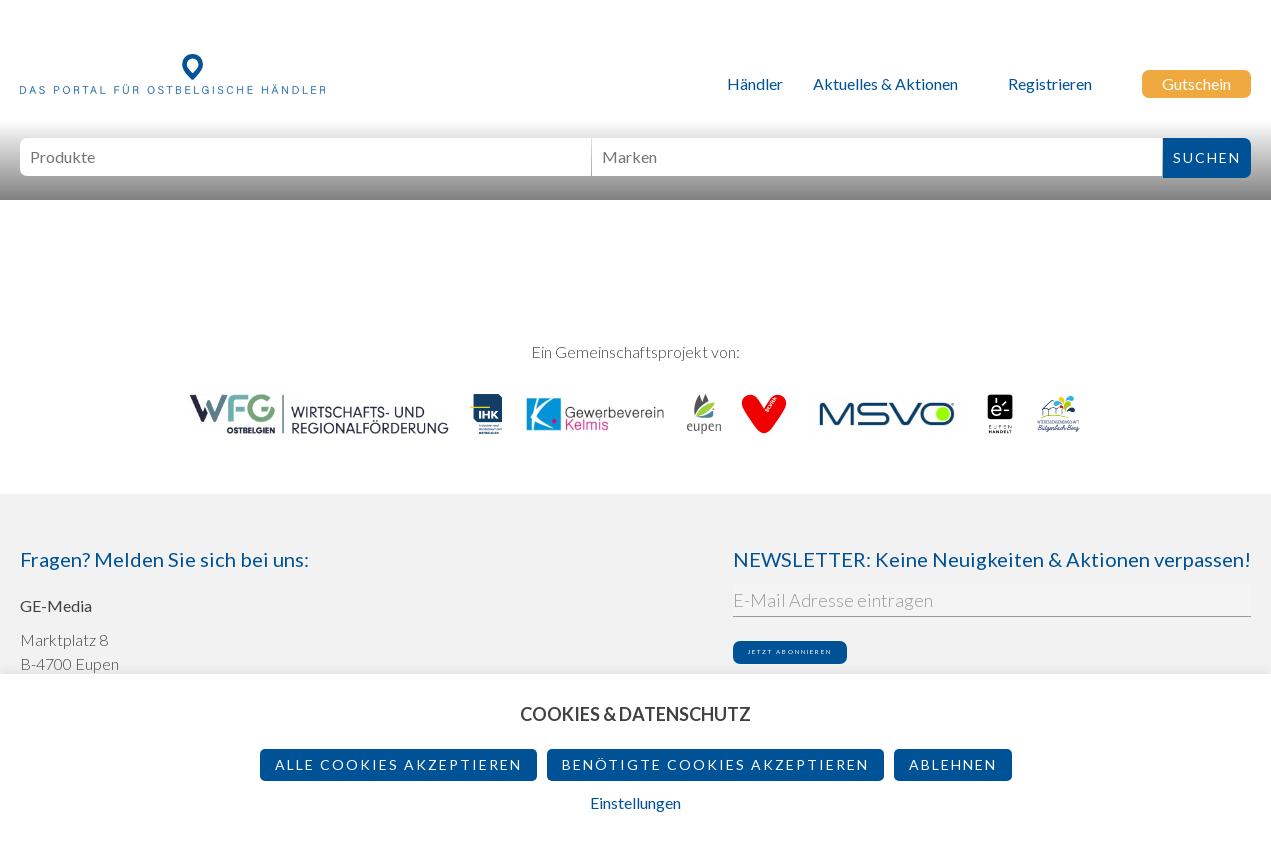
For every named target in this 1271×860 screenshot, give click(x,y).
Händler (755, 83)
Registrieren (1050, 83)
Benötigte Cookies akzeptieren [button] (715, 764)
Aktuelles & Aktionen (885, 83)
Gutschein (1196, 83)
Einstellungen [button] (635, 802)
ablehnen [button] (953, 764)
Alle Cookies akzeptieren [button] (398, 764)
